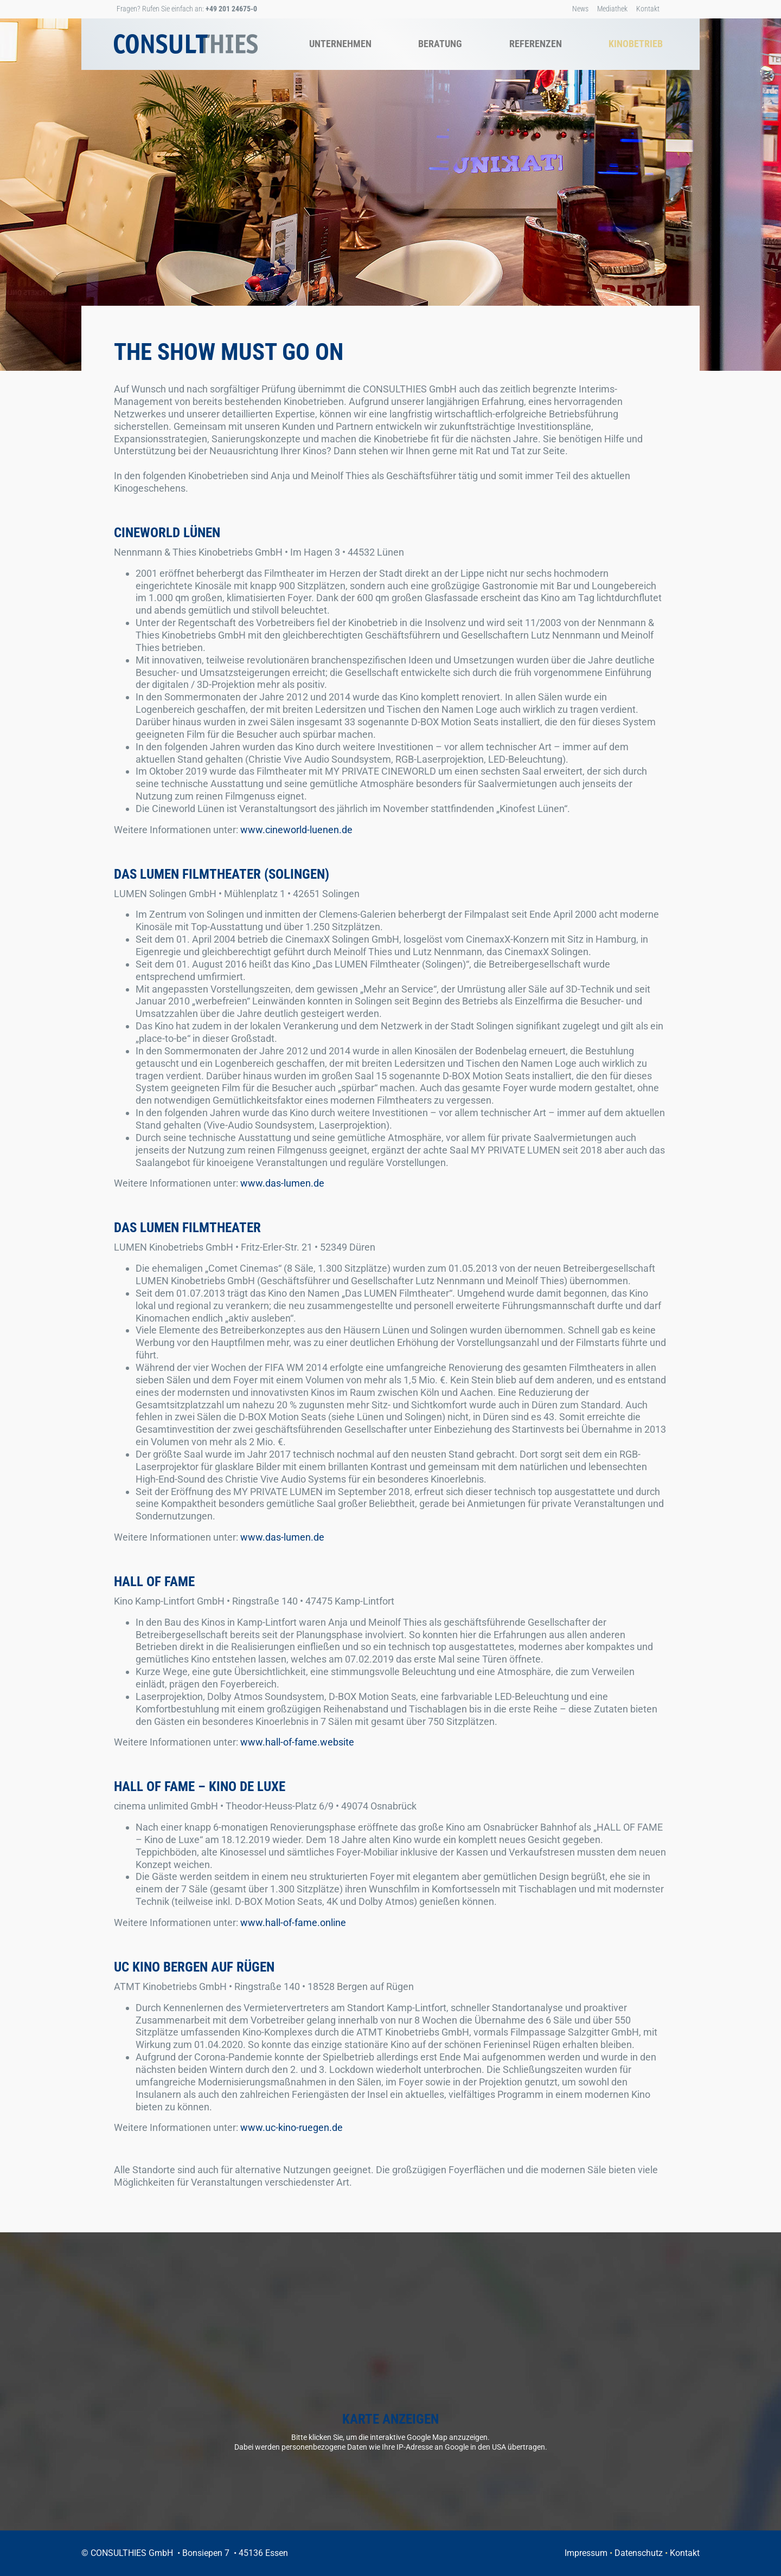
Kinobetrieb (636, 43)
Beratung (440, 43)
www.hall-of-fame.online (293, 1922)
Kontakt (648, 8)
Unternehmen (340, 43)
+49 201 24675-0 (231, 8)
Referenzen (535, 43)
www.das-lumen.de (282, 1183)
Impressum (586, 2553)
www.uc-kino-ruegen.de (291, 2127)
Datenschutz (638, 2553)
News (580, 8)
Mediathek (612, 8)
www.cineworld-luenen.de (296, 829)
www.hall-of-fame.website (297, 1742)
